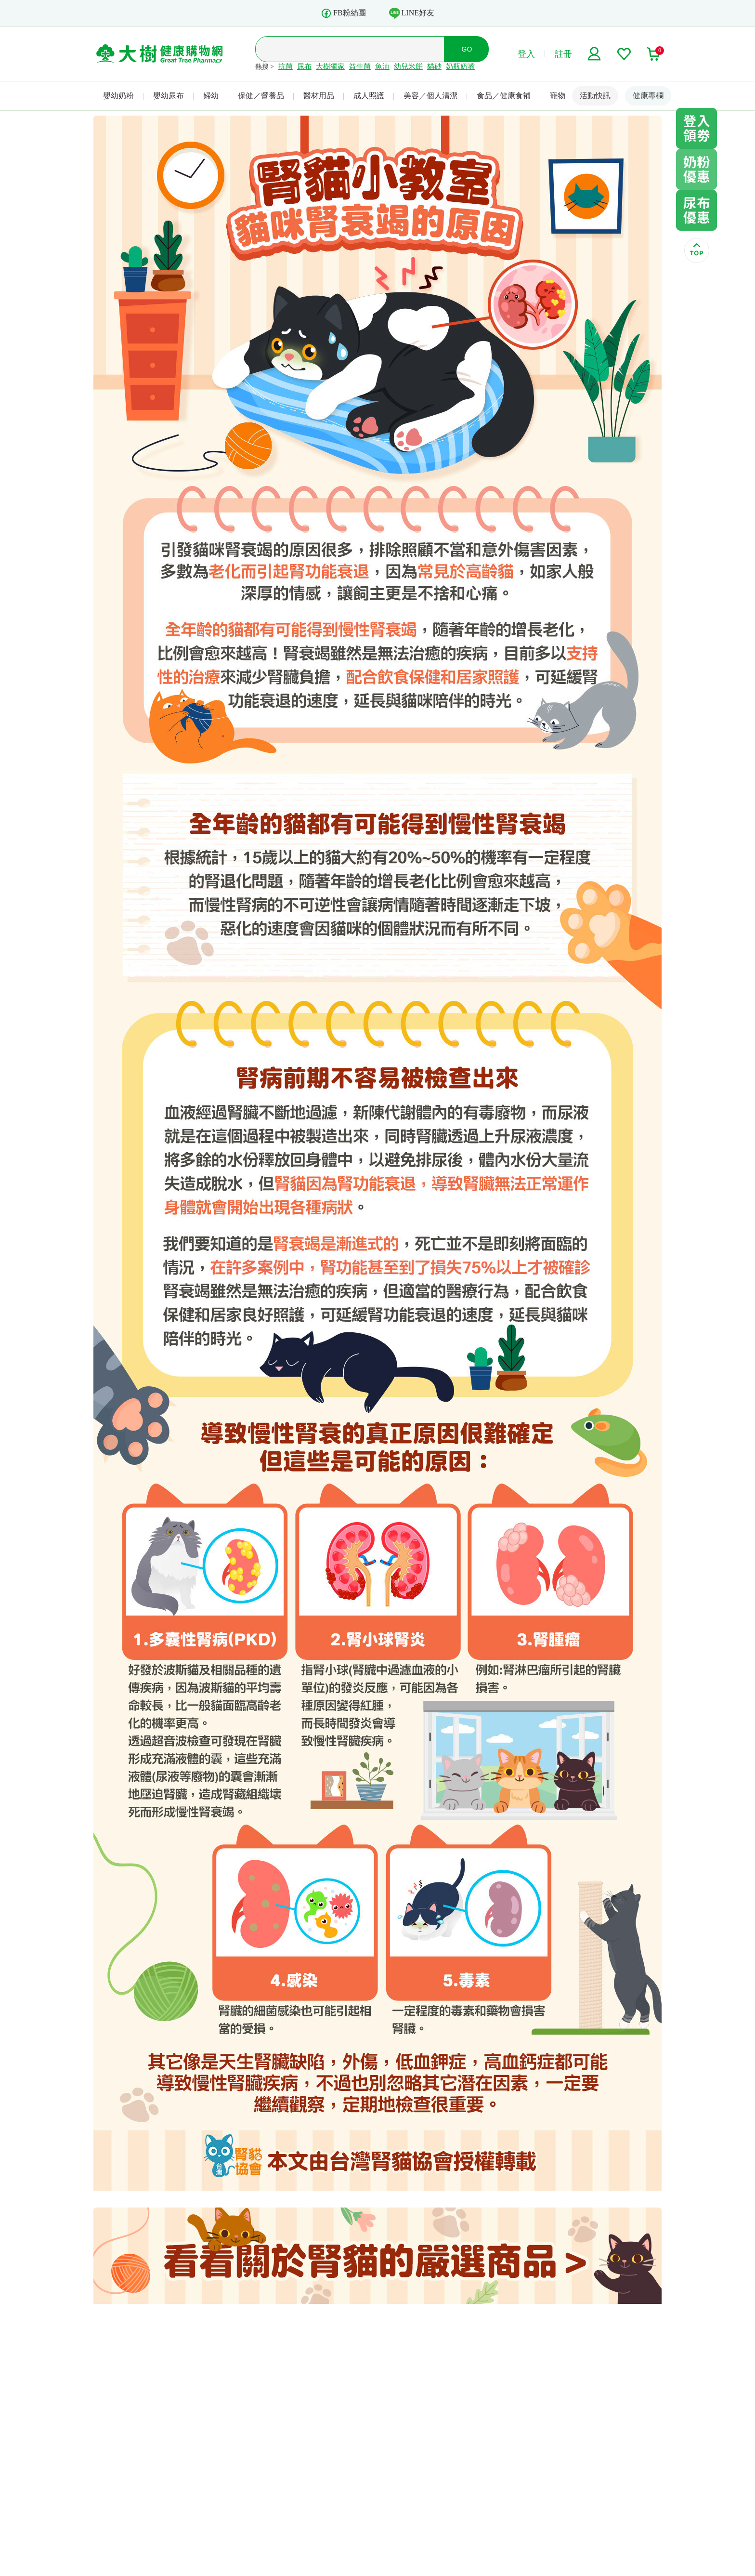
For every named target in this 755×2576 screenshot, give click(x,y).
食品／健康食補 (504, 96)
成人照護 (368, 96)
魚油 (382, 66)
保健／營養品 (261, 96)
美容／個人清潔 (430, 96)
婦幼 (211, 96)
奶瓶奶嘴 (460, 66)
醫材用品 (318, 96)
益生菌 (360, 66)
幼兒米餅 (408, 66)
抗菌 (285, 66)
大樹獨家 (330, 66)
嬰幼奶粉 (118, 96)
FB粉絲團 (343, 13)
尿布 (304, 66)
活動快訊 (595, 96)
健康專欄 (648, 96)
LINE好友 (411, 13)
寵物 (557, 96)
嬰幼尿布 (168, 96)
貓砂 (434, 66)
